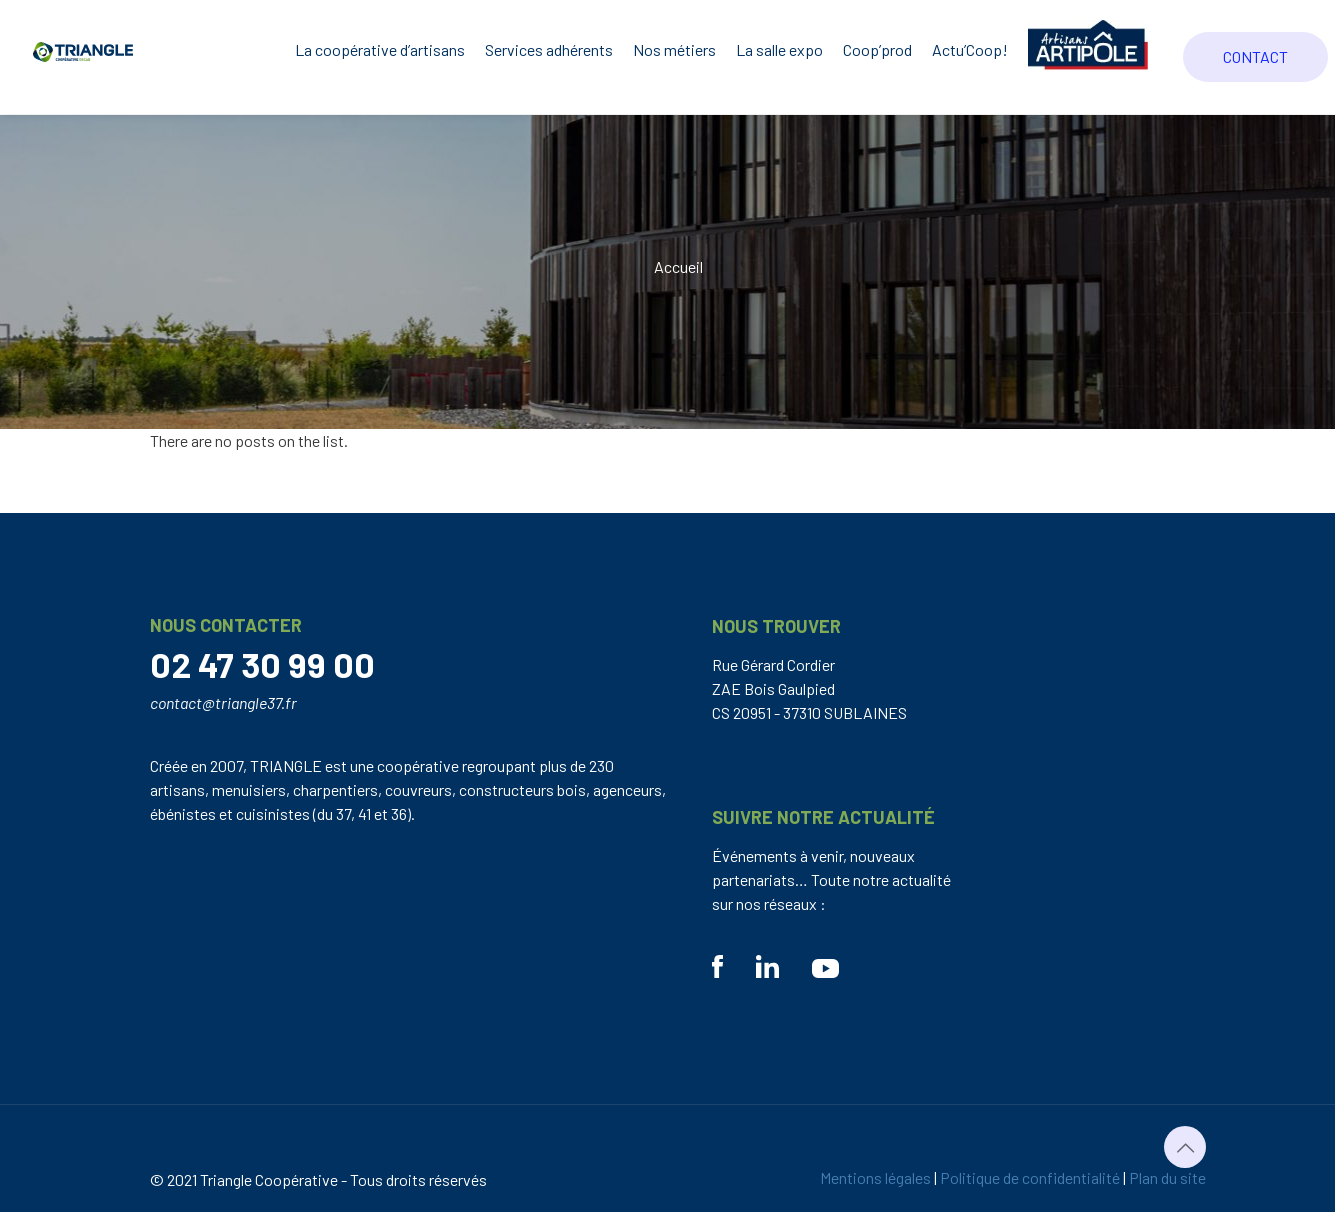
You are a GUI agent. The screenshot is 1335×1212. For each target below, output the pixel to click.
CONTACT (1255, 56)
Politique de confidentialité (1030, 1177)
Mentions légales (875, 1177)
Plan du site (1167, 1177)
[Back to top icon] (1185, 1147)
